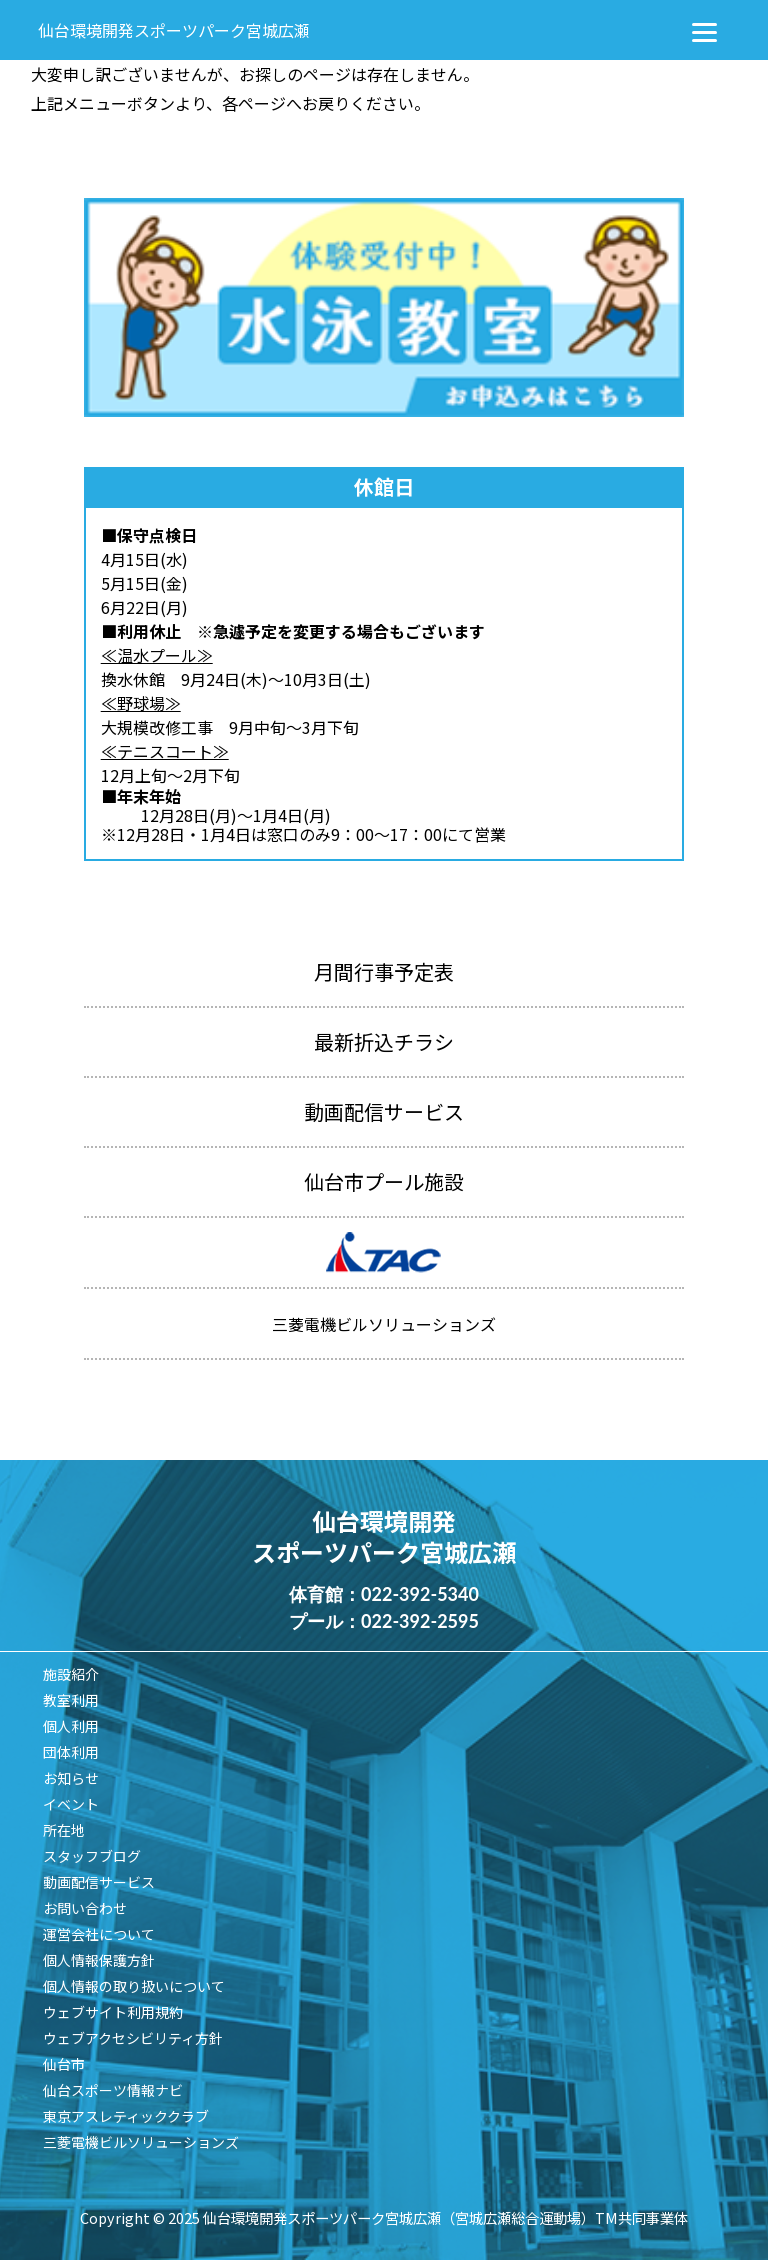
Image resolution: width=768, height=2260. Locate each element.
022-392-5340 (420, 1594)
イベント (71, 1804)
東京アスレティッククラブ (126, 2116)
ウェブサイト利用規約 (113, 2012)
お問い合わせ (85, 1908)
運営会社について (99, 1934)
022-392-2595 (420, 1621)
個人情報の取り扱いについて (134, 1986)
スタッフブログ (92, 1856)
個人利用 (71, 1726)
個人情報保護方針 (99, 1960)
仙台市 (64, 2064)
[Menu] (705, 30)
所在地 (64, 1830)
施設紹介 (71, 1674)
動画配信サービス (384, 1111)
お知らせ (71, 1778)
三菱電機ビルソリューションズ (141, 2142)
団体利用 (71, 1752)
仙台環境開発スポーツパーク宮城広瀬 (174, 30)
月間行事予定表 (384, 971)
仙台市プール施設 (384, 1181)
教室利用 (71, 1700)
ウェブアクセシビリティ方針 (133, 2038)
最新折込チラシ (384, 1041)
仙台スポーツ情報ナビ (113, 2090)
